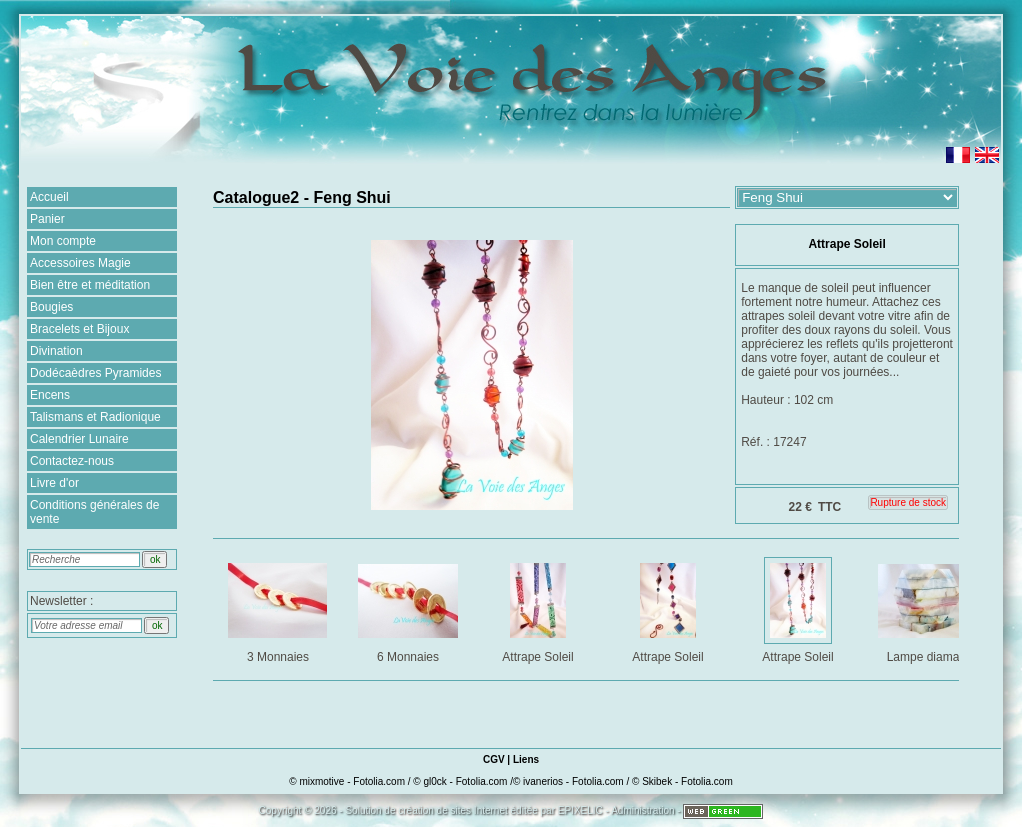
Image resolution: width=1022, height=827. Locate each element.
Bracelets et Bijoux (79, 329)
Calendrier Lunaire (79, 439)
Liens (526, 759)
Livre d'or (54, 483)
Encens (50, 395)
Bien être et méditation (90, 285)
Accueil (49, 197)
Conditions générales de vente (94, 512)
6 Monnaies (409, 609)
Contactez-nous (72, 461)
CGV (494, 759)
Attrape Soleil (539, 609)
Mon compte (63, 241)
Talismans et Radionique (95, 417)
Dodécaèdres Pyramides (95, 373)
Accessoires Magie (80, 263)
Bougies (51, 307)
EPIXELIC (580, 810)
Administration (642, 810)
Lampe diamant (929, 609)
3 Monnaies (279, 609)
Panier (47, 219)
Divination (56, 351)
